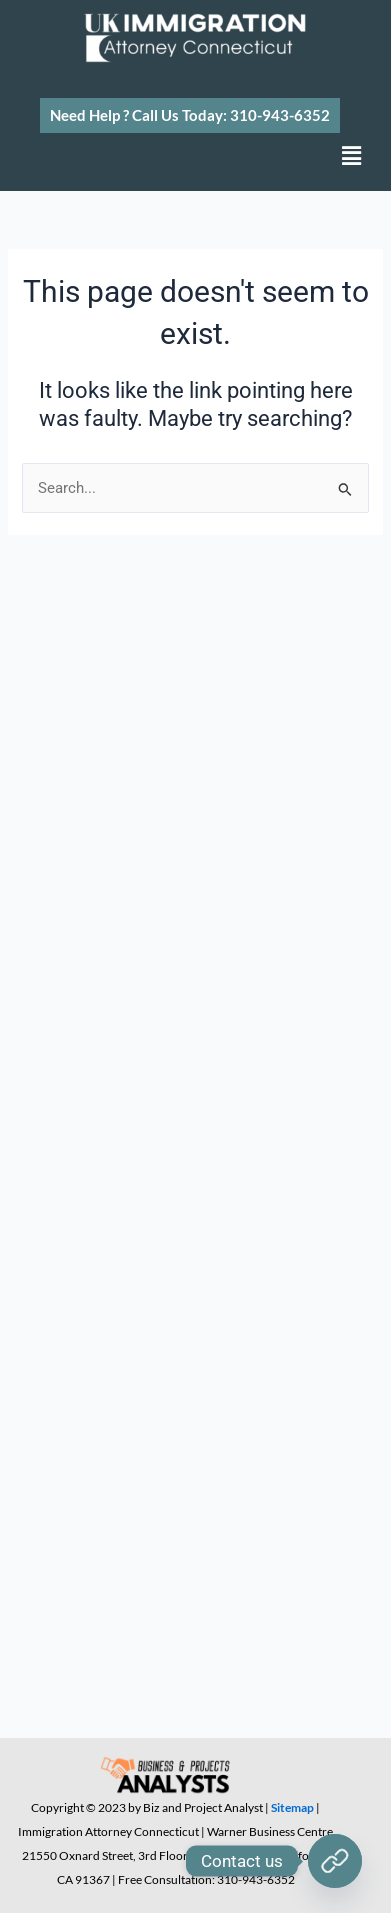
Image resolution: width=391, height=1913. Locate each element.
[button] (190, 115)
